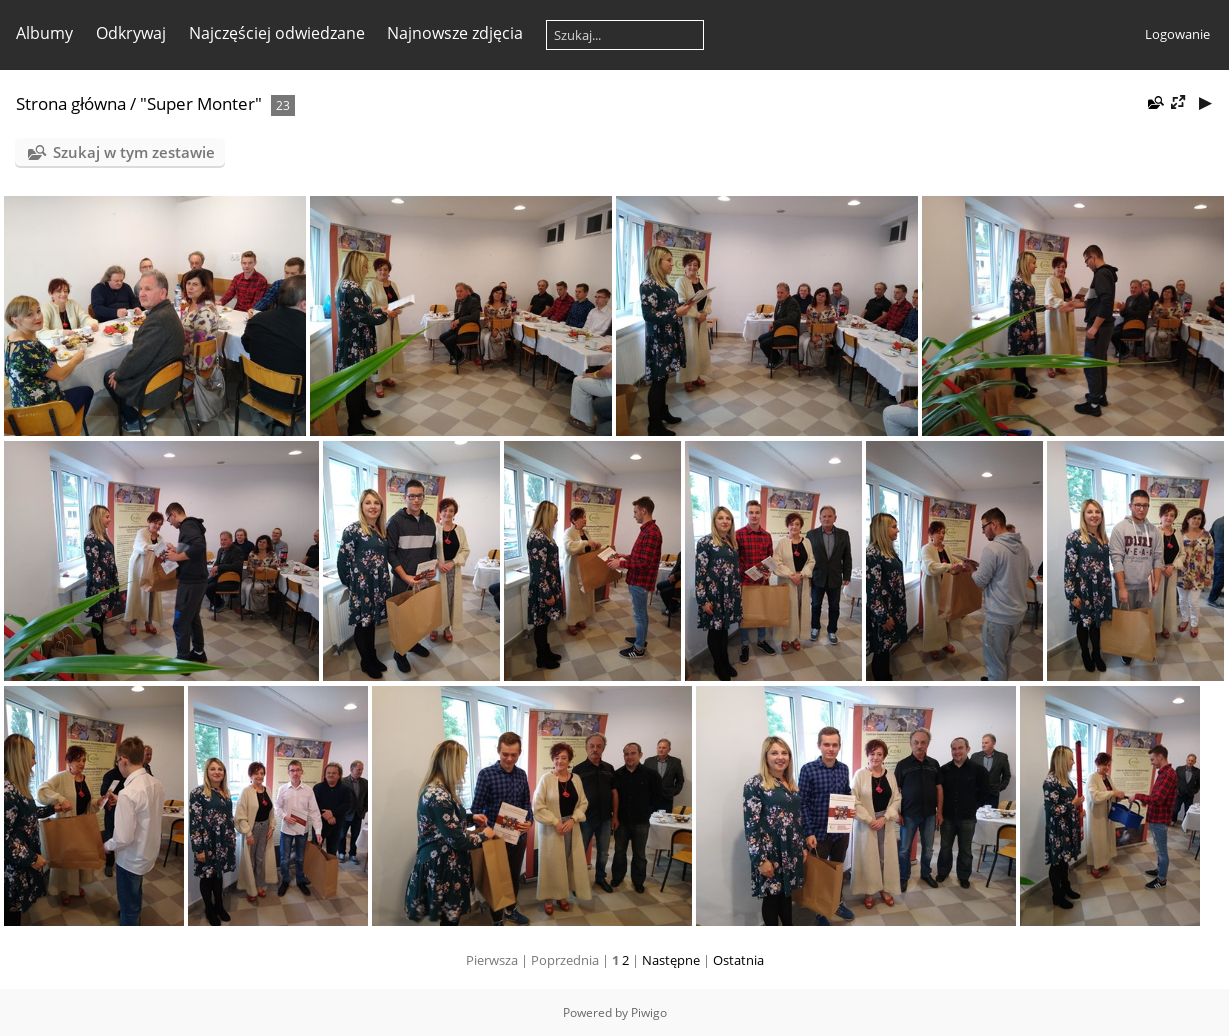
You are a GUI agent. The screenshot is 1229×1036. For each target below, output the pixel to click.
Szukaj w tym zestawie (134, 152)
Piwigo (649, 1012)
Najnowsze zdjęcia (455, 33)
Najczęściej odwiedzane (277, 33)
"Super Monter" (201, 103)
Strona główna (71, 103)
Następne (671, 960)
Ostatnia (738, 960)
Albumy (44, 33)
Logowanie (1177, 34)
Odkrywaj (131, 33)
